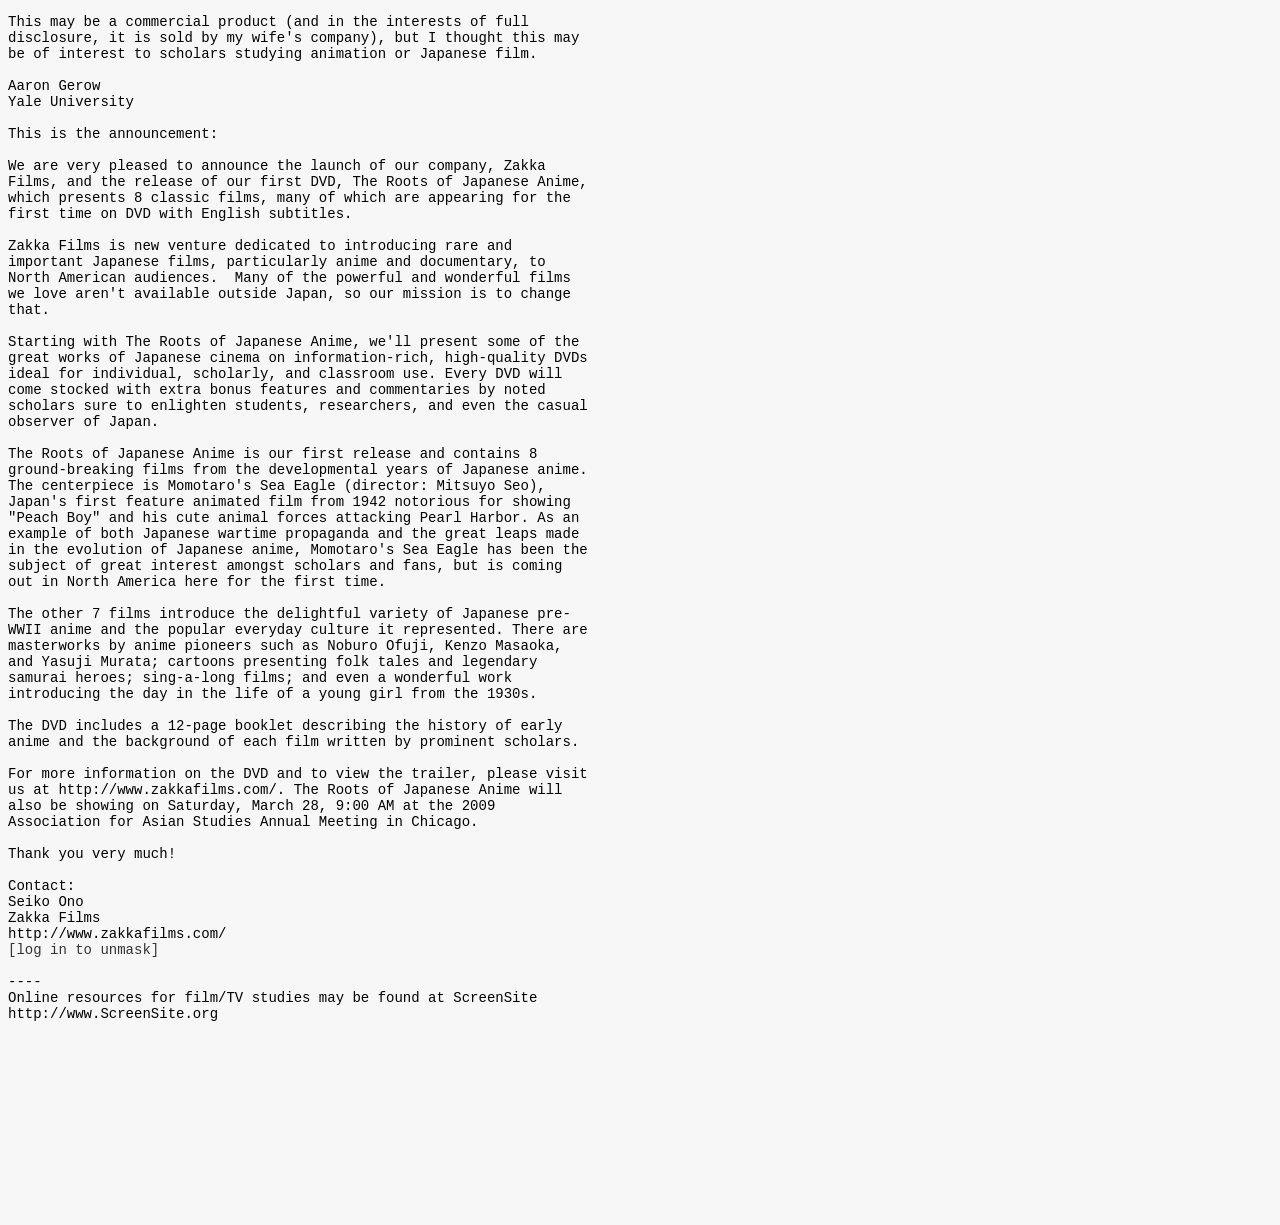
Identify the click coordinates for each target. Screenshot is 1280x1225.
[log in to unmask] (83, 1125)
